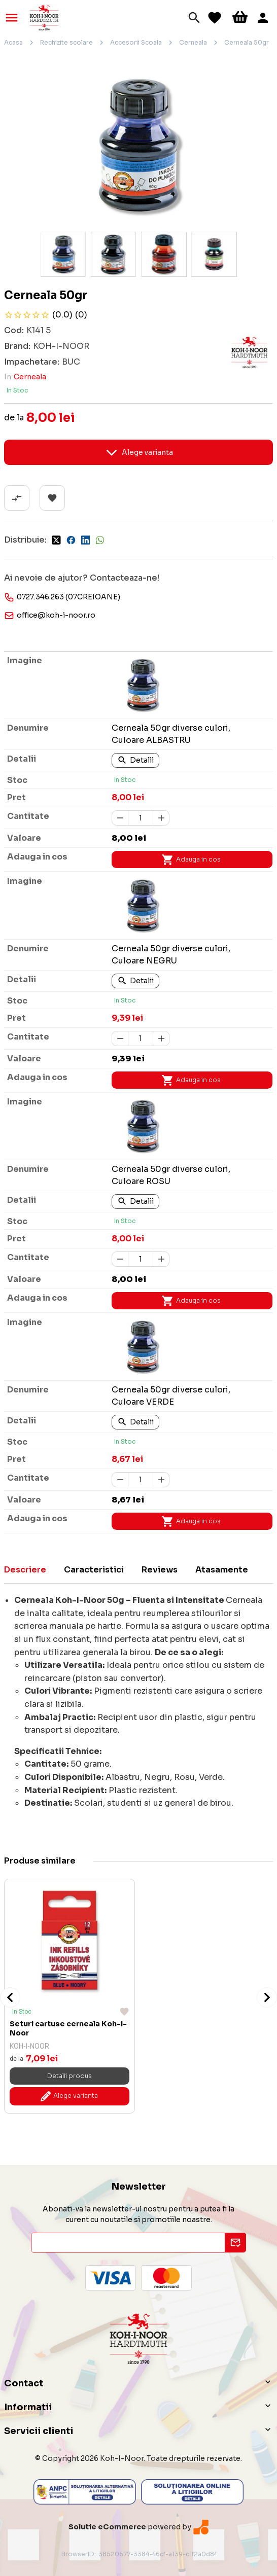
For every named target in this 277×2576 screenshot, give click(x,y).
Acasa (13, 42)
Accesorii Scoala (136, 42)
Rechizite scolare (66, 42)
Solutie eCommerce (107, 2526)
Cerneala (193, 42)
